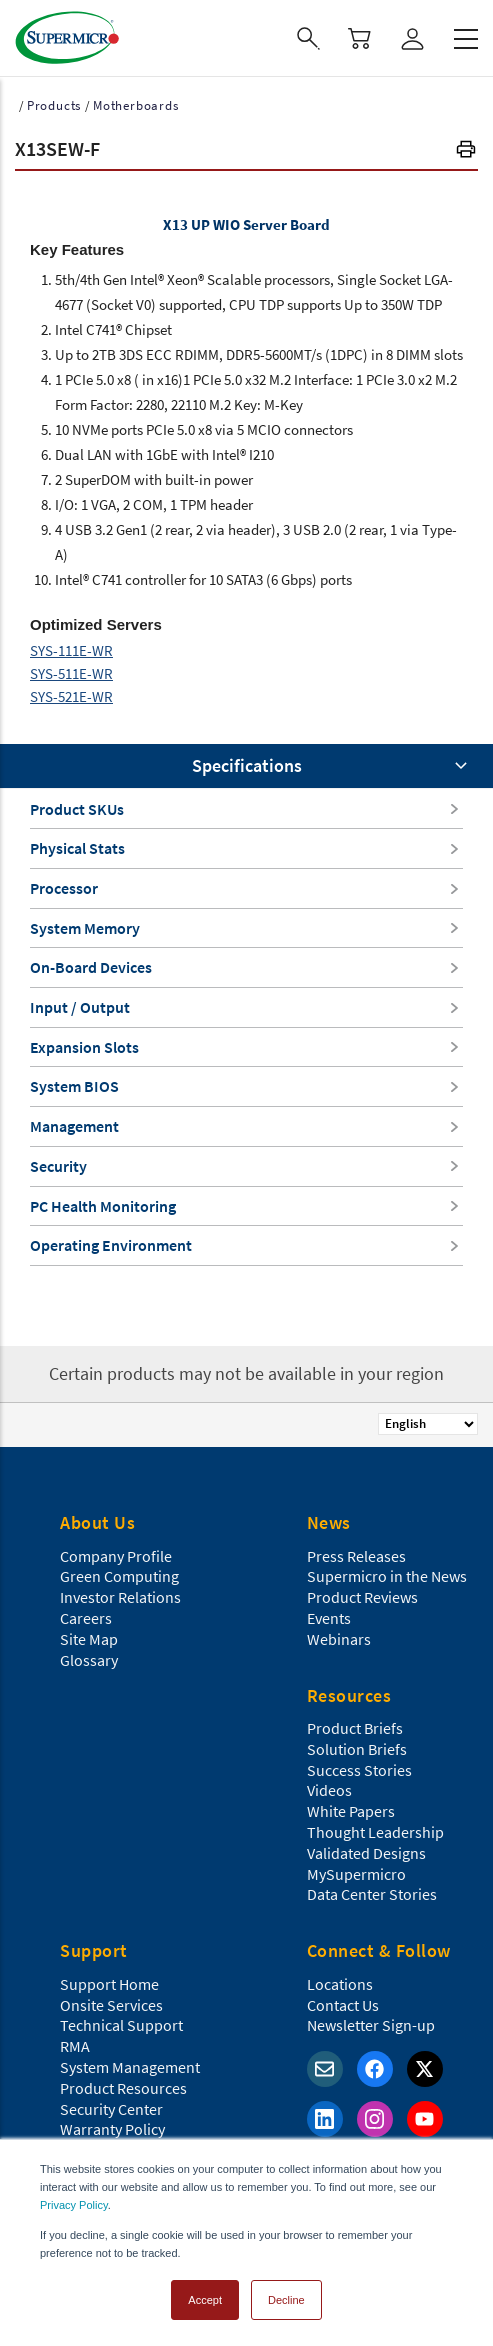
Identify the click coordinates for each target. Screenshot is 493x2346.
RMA (75, 2046)
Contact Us (343, 2005)
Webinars (339, 1639)
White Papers (351, 1811)
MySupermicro (356, 1874)
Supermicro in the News (387, 1576)
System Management (130, 2067)
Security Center (111, 2109)
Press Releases (356, 1556)
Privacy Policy (74, 2205)
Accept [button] (205, 2300)
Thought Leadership (375, 1832)
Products (54, 105)
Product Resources (123, 2088)
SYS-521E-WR (71, 697)
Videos (329, 1790)
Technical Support (121, 2025)
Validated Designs (366, 1853)
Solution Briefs (357, 1749)
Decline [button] (286, 2300)
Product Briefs (355, 1728)
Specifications (247, 765)
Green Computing (119, 1576)
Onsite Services (111, 2005)
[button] (466, 151)
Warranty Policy (112, 2129)
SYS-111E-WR (71, 651)
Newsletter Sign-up (371, 2025)
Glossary (89, 1660)
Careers (86, 1618)
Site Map (89, 1639)
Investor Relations (120, 1597)
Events (329, 1618)
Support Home (109, 1984)
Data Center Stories (372, 1894)
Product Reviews (362, 1597)
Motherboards (136, 105)
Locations (340, 1984)
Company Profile (116, 1556)
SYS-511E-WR (71, 674)
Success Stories (359, 1770)
